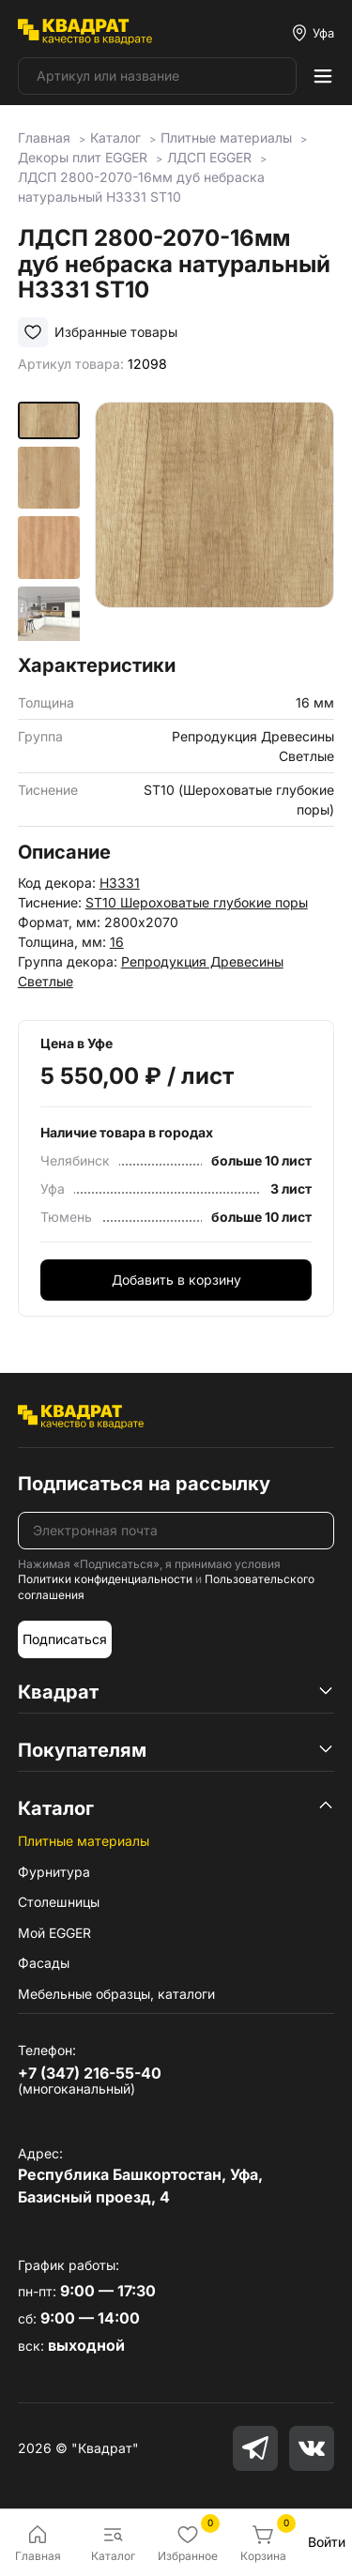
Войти (326, 2542)
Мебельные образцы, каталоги (116, 1994)
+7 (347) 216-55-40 (89, 2073)
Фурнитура (54, 1872)
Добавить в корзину (176, 1280)
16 (117, 942)
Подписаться (65, 1639)
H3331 (119, 883)
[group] (214, 521)
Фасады (43, 1963)
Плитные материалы (83, 1841)
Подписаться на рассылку (144, 1483)
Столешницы (58, 1902)
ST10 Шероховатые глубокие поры (196, 902)
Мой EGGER (54, 1933)
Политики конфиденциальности (105, 1579)
